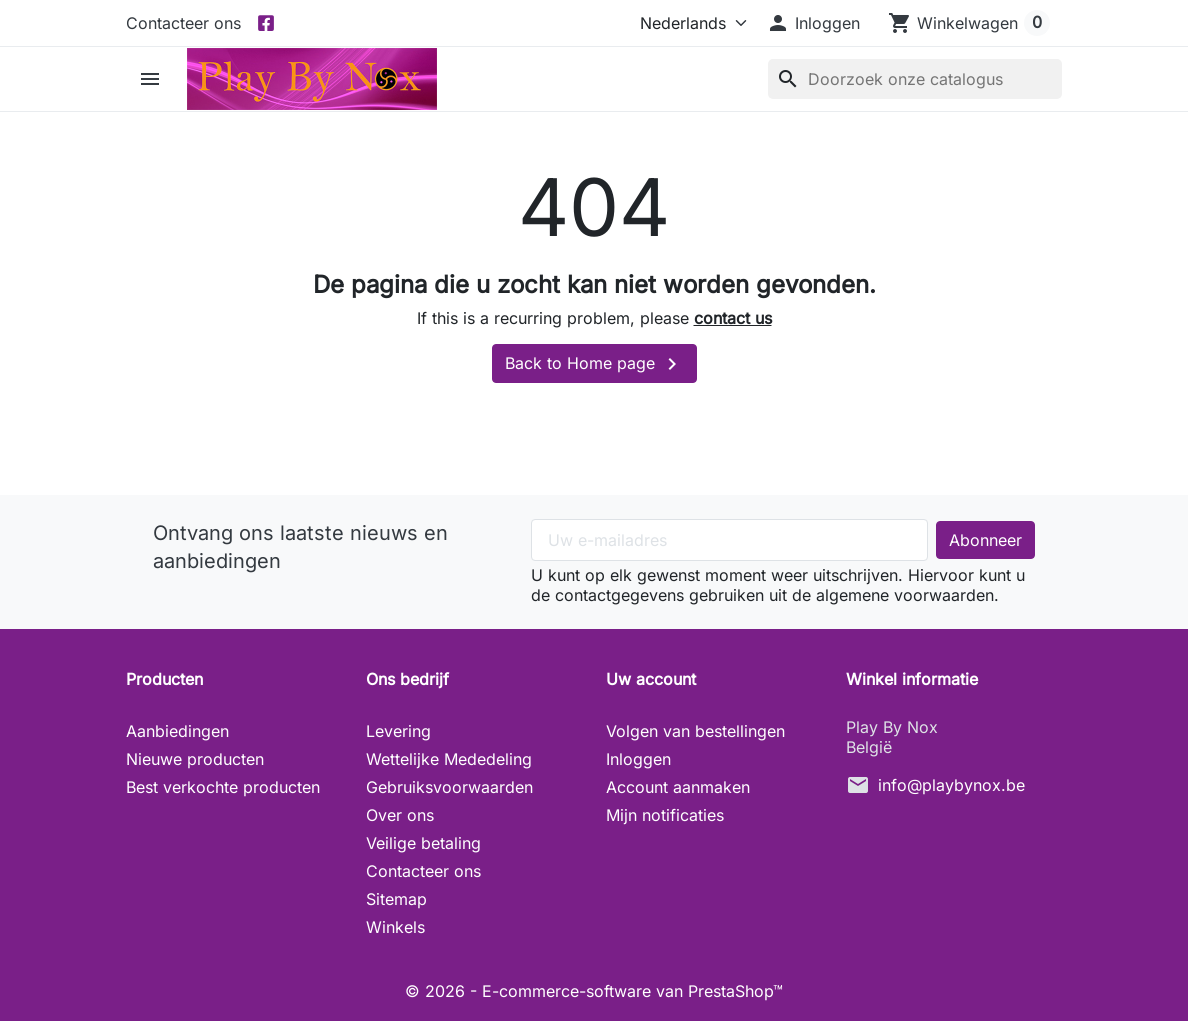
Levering (398, 731)
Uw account (651, 679)
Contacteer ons (183, 23)
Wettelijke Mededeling (449, 759)
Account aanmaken (678, 787)
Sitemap (396, 899)
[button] (813, 23)
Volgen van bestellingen (695, 731)
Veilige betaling (423, 843)
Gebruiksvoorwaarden (449, 787)
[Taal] (689, 23)
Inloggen (638, 759)
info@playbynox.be (951, 785)
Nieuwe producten (195, 759)
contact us (733, 318)
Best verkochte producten (223, 787)
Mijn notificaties (665, 815)
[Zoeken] (915, 79)
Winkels (395, 927)
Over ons (400, 815)
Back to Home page (594, 364)
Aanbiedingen (177, 731)
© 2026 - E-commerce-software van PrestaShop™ (594, 991)
